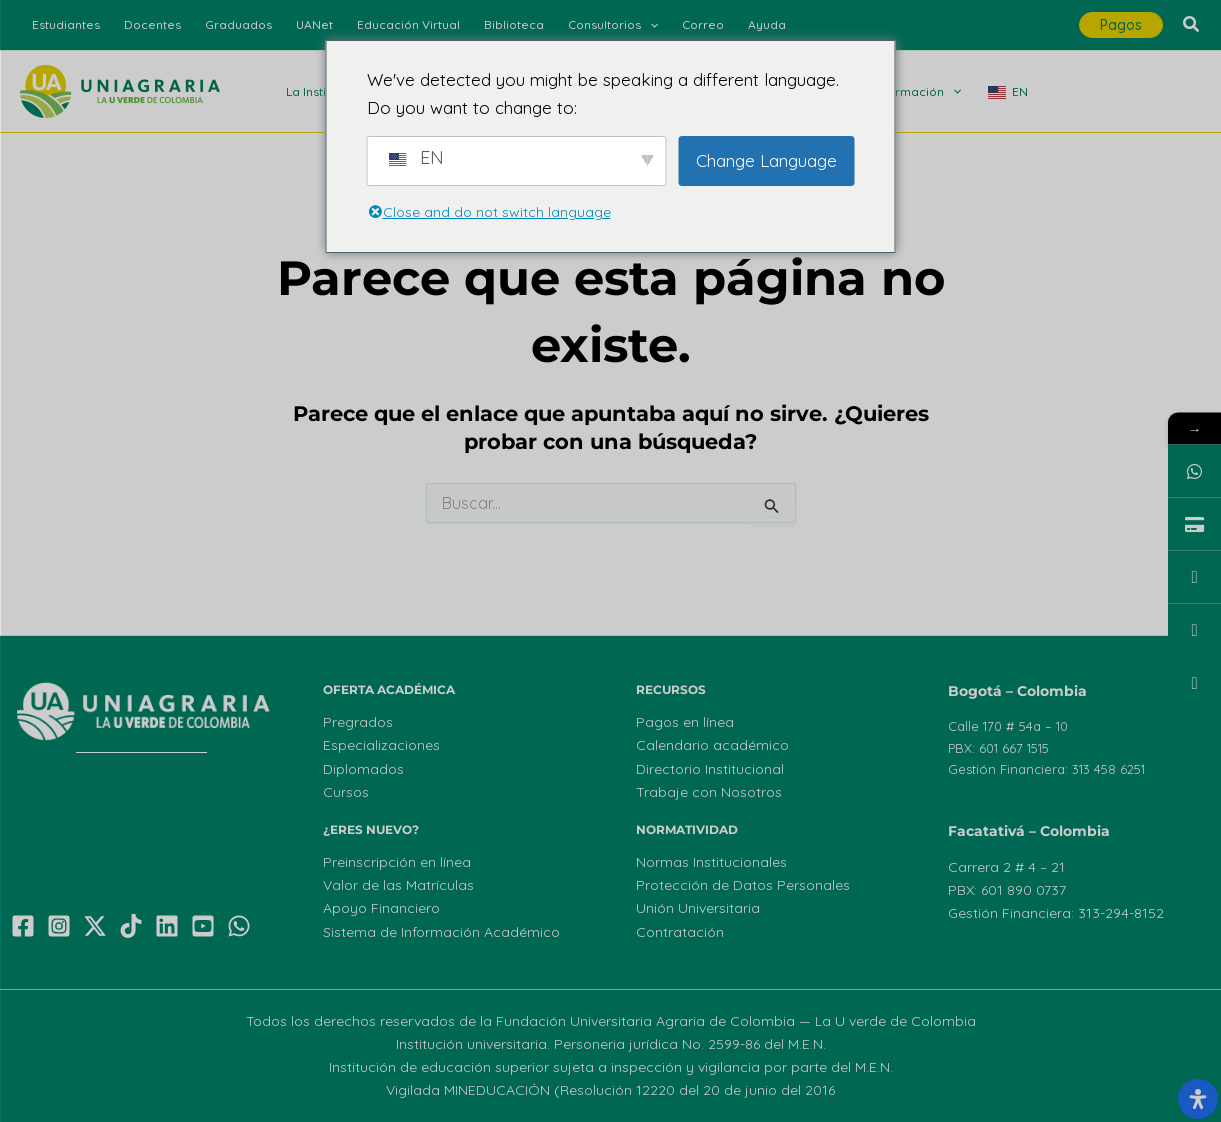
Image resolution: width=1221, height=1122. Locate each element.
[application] (649, 25)
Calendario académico (712, 745)
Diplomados (363, 769)
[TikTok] (131, 926)
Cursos (346, 792)
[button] (1121, 25)
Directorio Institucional (710, 769)
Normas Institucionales (711, 862)
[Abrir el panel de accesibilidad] (1198, 1099)
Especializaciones (381, 745)
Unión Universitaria (698, 908)
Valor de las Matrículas (398, 885)
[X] (95, 926)
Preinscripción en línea (397, 862)
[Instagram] (59, 926)
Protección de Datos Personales (743, 885)
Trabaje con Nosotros (709, 792)
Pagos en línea (685, 722)
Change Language (766, 160)
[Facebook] (23, 926)
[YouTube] (203, 926)
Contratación (680, 932)
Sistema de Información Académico (441, 932)
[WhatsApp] (239, 926)
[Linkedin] (167, 926)
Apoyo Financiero (381, 908)
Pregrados (358, 722)
